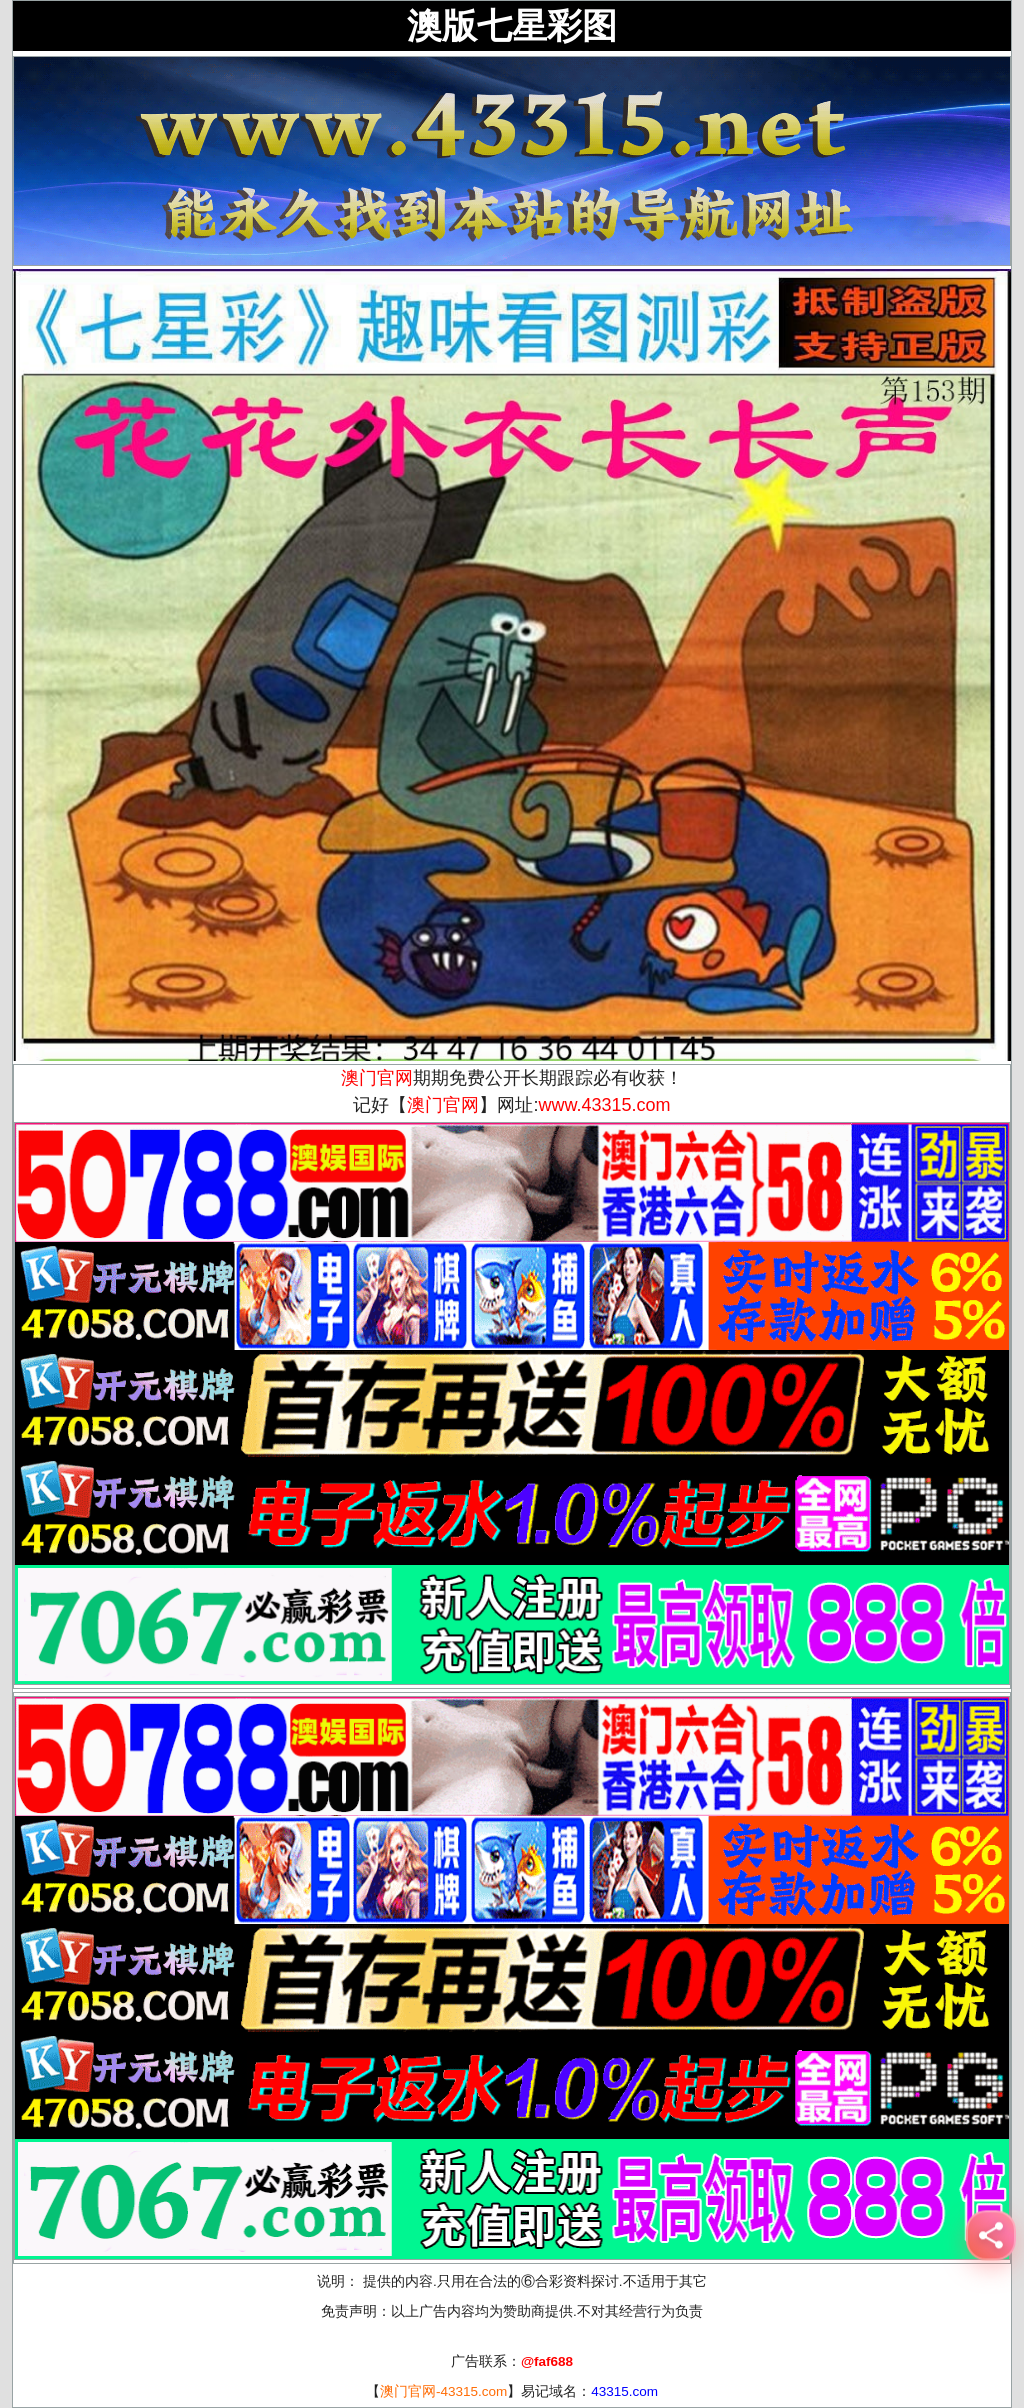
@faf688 (547, 2361)
